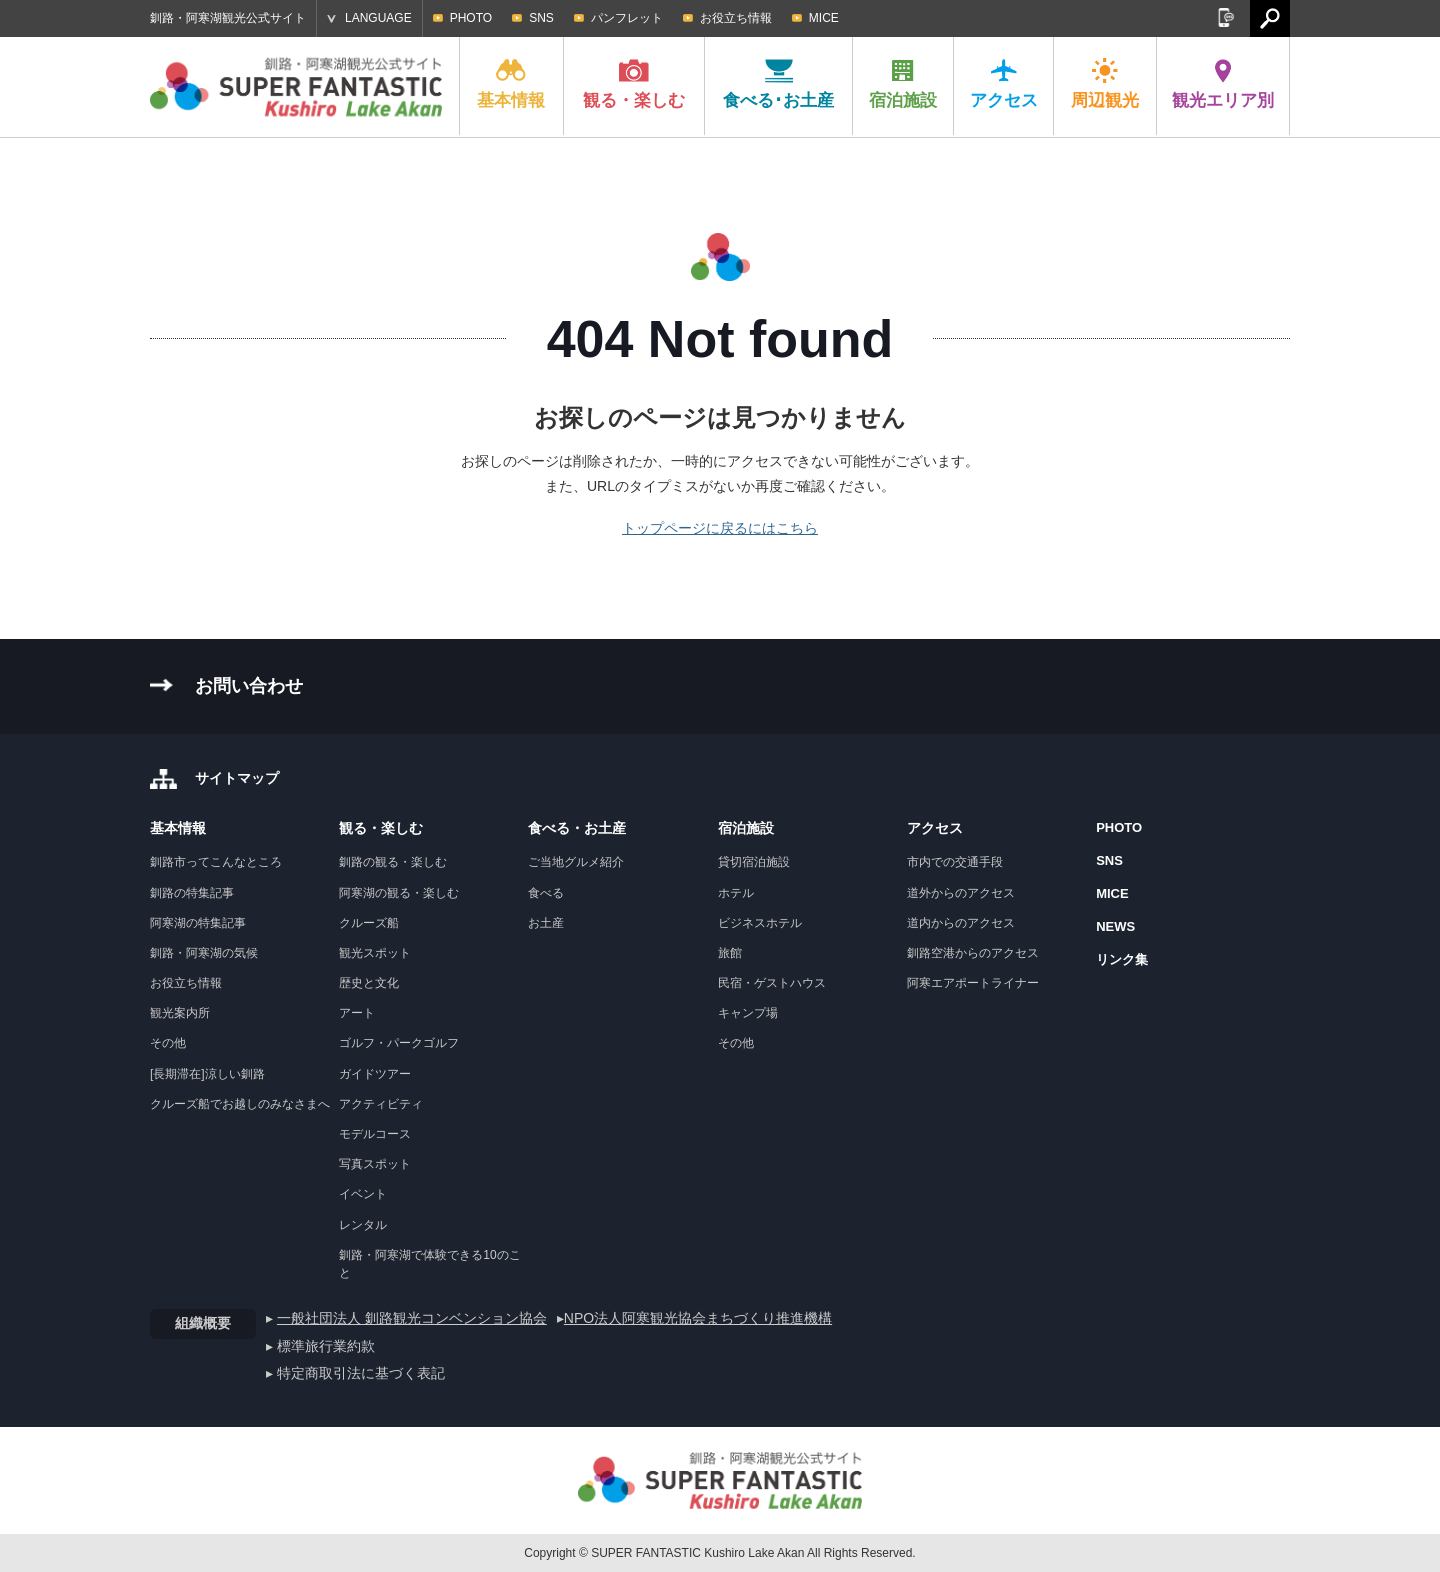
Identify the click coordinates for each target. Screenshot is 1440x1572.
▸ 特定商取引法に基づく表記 (355, 1373)
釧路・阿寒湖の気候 (204, 953)
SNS (541, 18)
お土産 (546, 923)
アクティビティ (381, 1104)
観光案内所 (180, 1013)
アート (357, 1013)
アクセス (1004, 84)
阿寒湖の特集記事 (198, 923)
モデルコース (375, 1134)
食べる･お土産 (778, 84)
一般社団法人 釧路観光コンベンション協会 (412, 1318)
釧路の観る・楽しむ (393, 862)
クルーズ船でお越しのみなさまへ (240, 1104)
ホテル (736, 893)
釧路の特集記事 (192, 893)
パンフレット (627, 18)
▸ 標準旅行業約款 (320, 1346)
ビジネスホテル (760, 923)
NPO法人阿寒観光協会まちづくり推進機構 (698, 1318)
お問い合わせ (249, 686)
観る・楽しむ (634, 84)
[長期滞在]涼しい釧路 (207, 1074)
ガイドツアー (375, 1074)
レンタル (363, 1225)
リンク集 (1122, 959)
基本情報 (511, 84)
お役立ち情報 (736, 18)
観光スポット (375, 953)
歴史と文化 (369, 983)
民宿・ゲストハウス (772, 983)
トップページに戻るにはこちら (720, 528)
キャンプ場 (748, 1013)
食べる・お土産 (577, 828)
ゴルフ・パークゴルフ (399, 1043)
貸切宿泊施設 (754, 862)
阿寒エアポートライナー (973, 983)
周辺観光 (1105, 84)
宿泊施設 (903, 84)
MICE (824, 18)
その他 (168, 1043)
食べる (546, 893)
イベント (363, 1194)
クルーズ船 (369, 923)
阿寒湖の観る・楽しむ (399, 893)
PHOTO (471, 18)
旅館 (730, 953)
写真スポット (375, 1164)
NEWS (1115, 926)
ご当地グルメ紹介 (576, 862)
